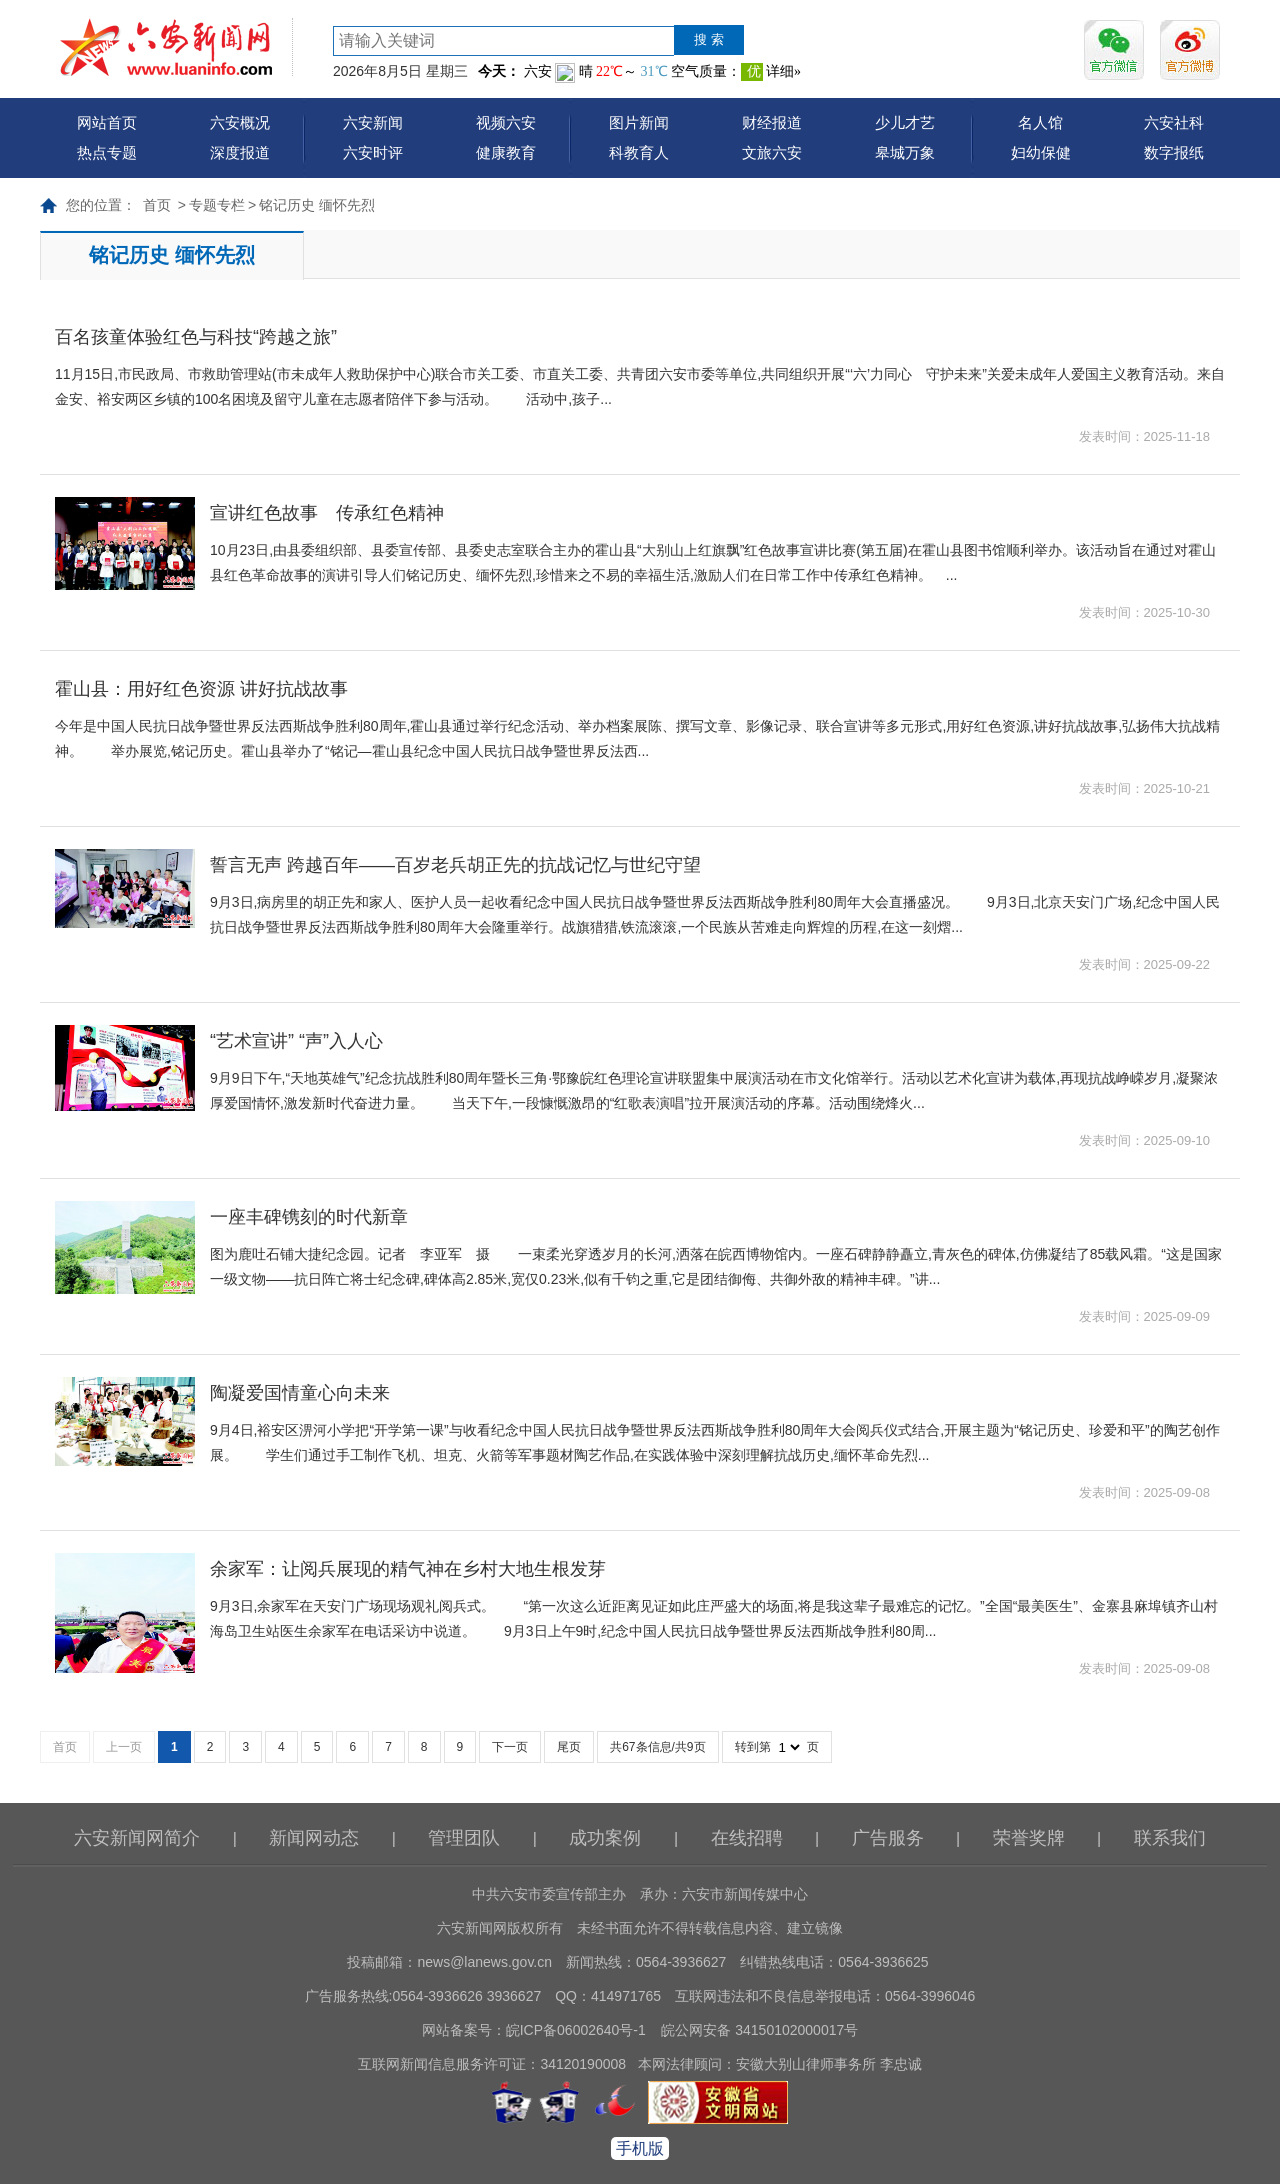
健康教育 (506, 152)
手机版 (640, 2148)
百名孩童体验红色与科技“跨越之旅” (196, 337)
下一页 (510, 1747)
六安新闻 (373, 122)
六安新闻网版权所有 (500, 1928)
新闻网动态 (314, 1838)
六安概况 (240, 122)
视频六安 (506, 122)
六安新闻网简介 (137, 1838)
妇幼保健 (1041, 152)
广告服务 (888, 1838)
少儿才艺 (905, 122)
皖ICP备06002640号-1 (576, 2030)
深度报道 (240, 152)
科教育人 (639, 152)
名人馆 (1040, 122)
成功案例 (605, 1838)
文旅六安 (772, 152)
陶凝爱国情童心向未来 (300, 1393)
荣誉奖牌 (1029, 1838)
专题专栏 (217, 205)
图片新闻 (639, 122)
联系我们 (1170, 1838)
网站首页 (107, 122)
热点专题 (107, 152)
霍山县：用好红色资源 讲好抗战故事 (201, 689)
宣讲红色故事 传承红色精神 (327, 513)
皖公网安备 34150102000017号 (759, 2030)
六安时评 (373, 152)
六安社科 (1174, 122)
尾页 (569, 1747)
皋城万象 (905, 152)
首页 (157, 205)
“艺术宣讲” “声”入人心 (296, 1041)
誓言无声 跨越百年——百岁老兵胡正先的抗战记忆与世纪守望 (455, 865)
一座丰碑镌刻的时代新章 (309, 1217)
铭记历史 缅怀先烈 (317, 205)
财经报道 (772, 122)
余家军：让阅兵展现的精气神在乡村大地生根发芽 (408, 1569)
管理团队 (464, 1838)
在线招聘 (747, 1838)
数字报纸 (1174, 152)
